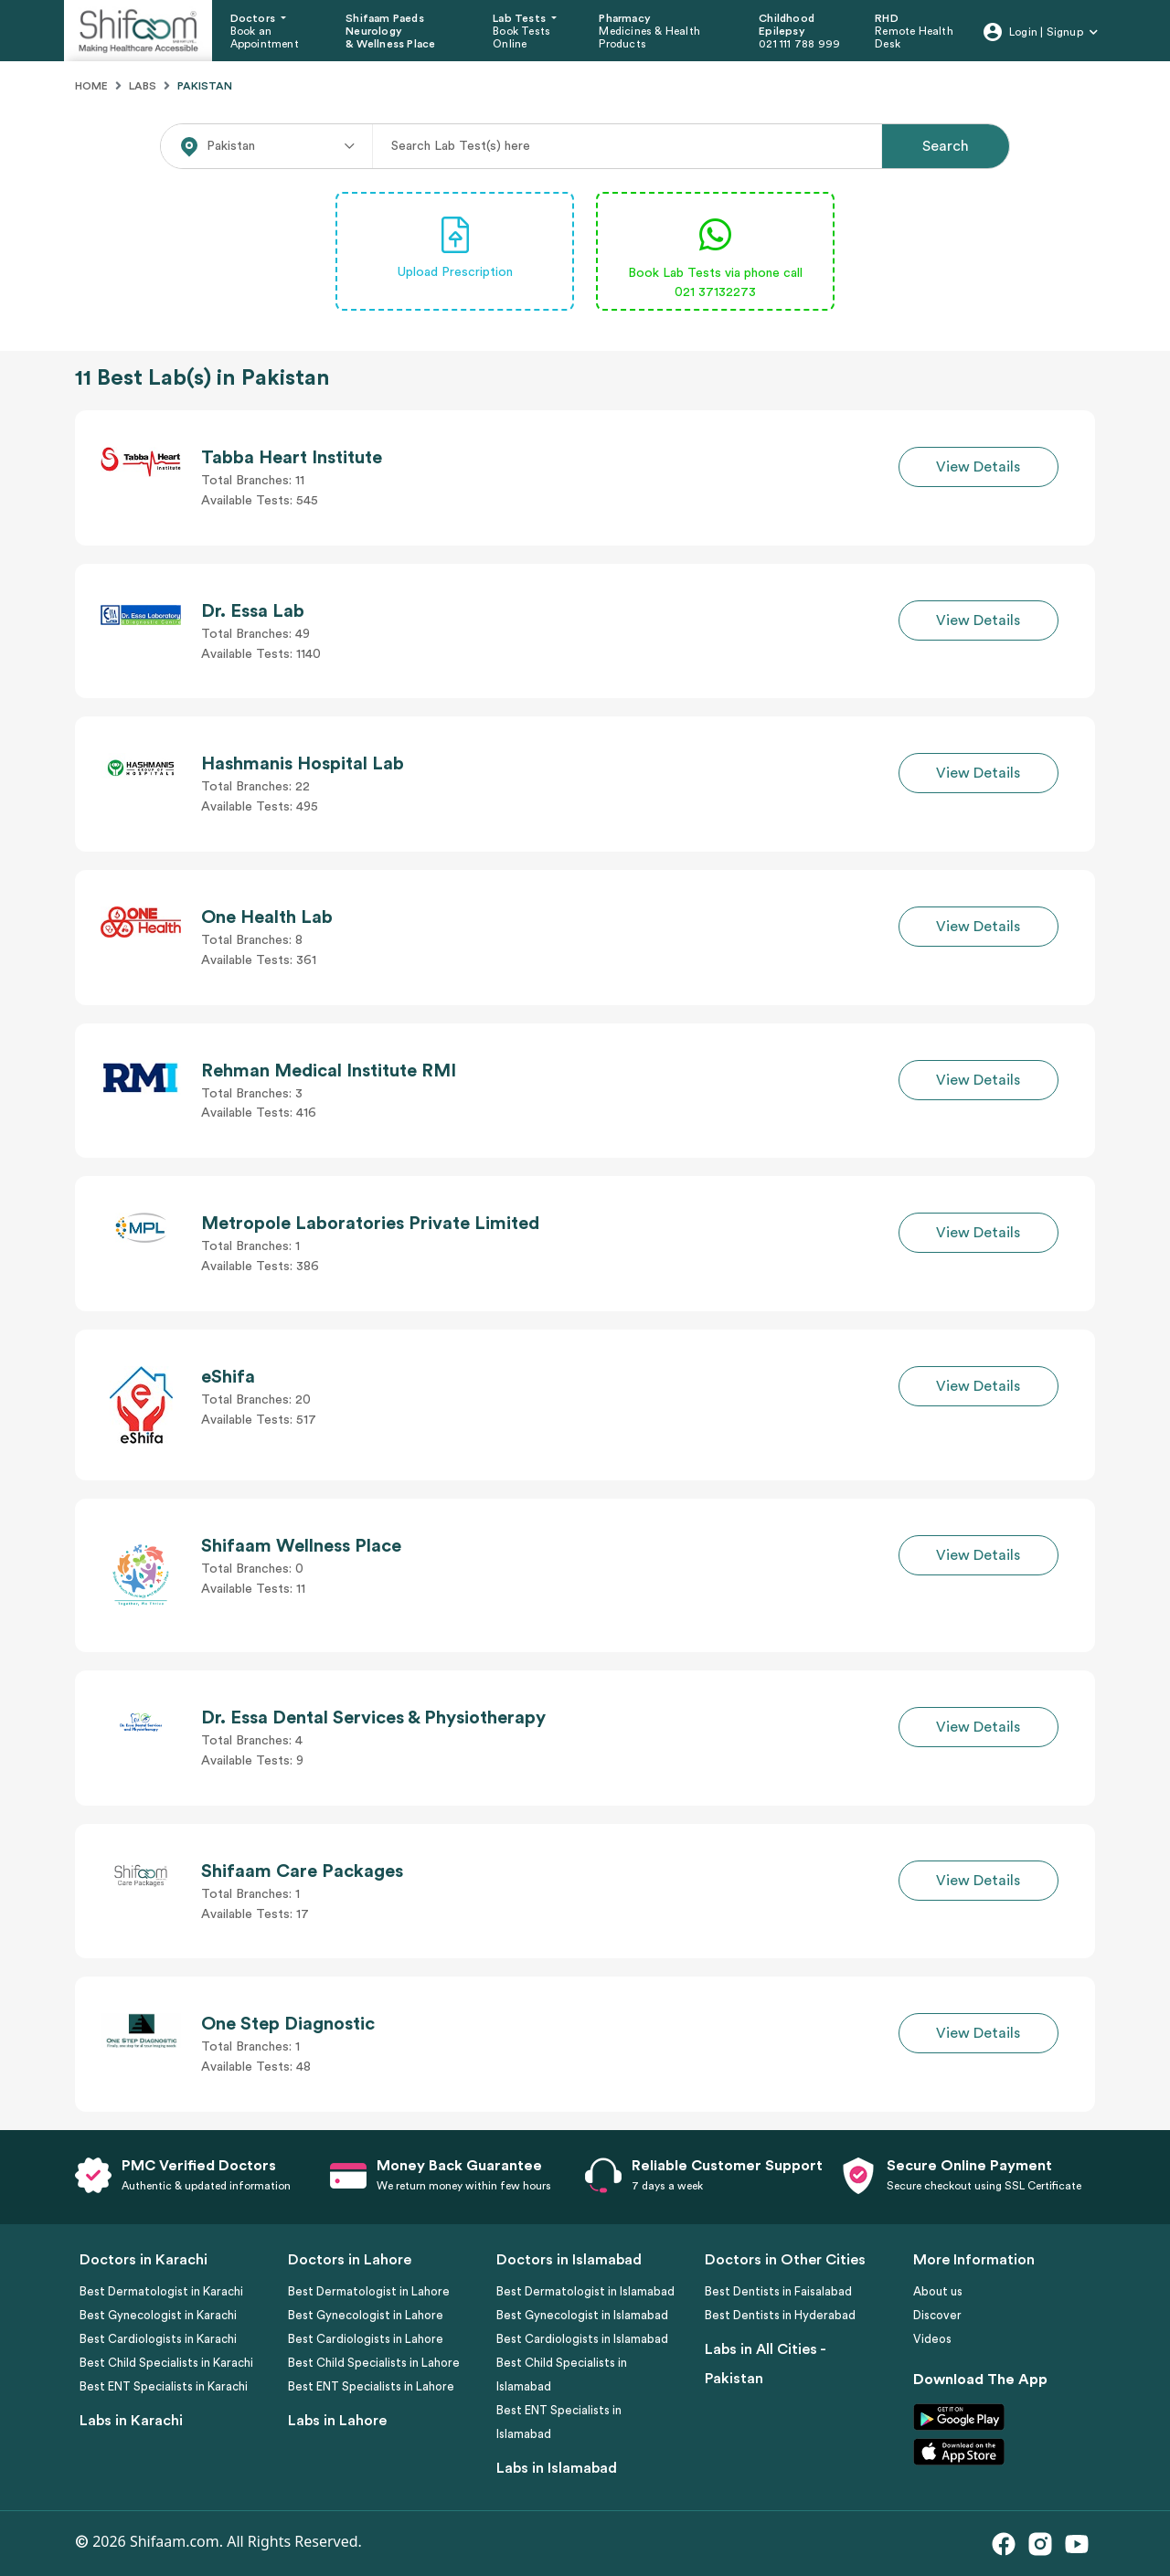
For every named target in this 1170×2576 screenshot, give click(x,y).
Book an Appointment (264, 37)
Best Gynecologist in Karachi (158, 2315)
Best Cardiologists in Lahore (365, 2339)
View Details (978, 467)
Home (91, 85)
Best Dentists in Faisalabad (778, 2291)
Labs (142, 85)
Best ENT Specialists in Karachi (164, 2386)
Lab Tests (520, 18)
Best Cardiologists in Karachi (158, 2339)
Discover (937, 2315)
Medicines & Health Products (649, 37)
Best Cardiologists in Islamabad (582, 2339)
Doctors (254, 18)
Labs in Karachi (131, 2420)
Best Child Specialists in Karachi (166, 2363)
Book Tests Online (521, 37)
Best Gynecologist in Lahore (365, 2315)
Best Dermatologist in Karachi (161, 2291)
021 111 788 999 (799, 43)
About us (938, 2291)
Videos (932, 2339)
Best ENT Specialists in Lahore (371, 2386)
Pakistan (204, 85)
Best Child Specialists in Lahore (374, 2363)
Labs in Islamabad (556, 2468)
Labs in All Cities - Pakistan (765, 2364)
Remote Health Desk (914, 37)
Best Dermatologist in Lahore (369, 2291)
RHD (887, 18)
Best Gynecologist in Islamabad (582, 2315)
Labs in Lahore (337, 2420)
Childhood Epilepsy (786, 25)
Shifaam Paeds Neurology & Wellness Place (390, 31)
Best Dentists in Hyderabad (780, 2315)
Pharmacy (625, 18)
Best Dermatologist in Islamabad (585, 2291)
